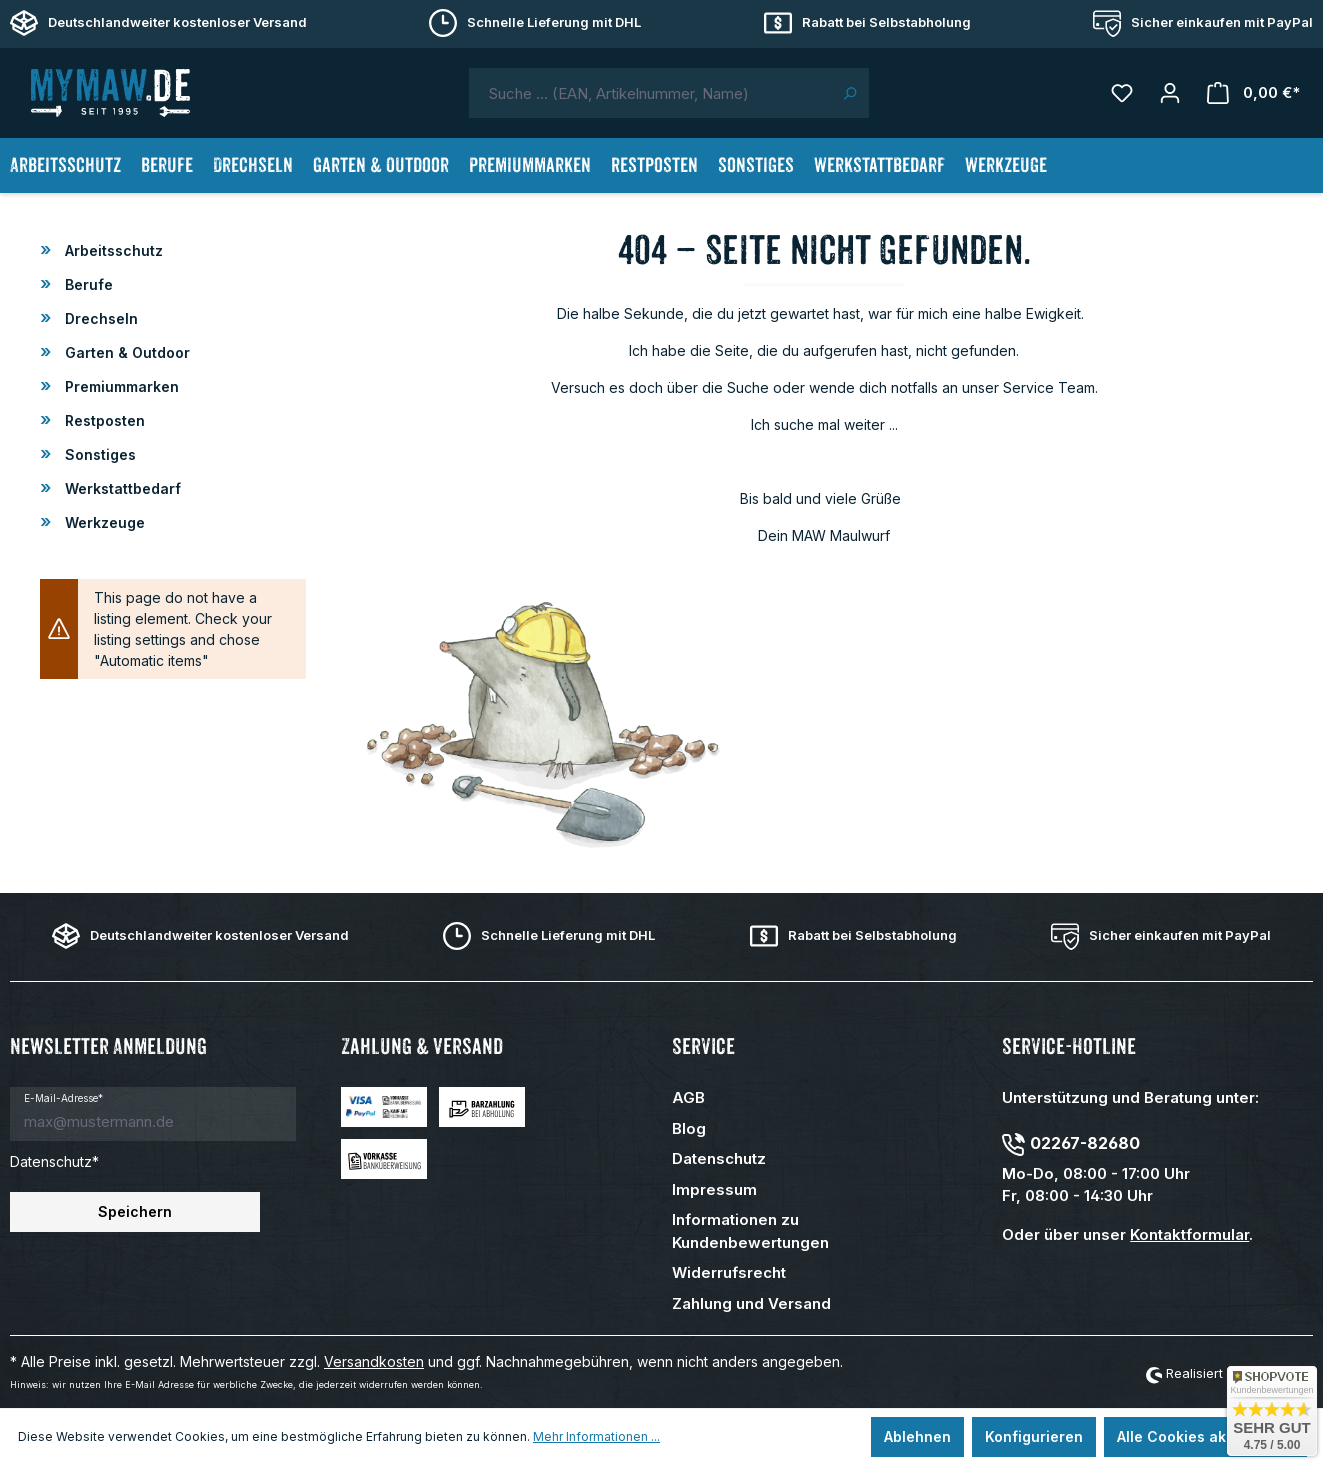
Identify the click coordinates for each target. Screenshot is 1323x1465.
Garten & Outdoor (125, 352)
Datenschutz (719, 1158)
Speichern (135, 1211)
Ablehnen (917, 1436)
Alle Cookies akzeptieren (1205, 1436)
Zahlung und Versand (751, 1303)
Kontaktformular (1189, 1234)
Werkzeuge (103, 522)
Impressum (714, 1189)
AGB (688, 1097)
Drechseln (99, 318)
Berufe (87, 284)
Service (703, 1046)
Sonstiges (98, 454)
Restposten (103, 420)
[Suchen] (849, 93)
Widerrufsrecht (729, 1272)
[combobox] (650, 93)
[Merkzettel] (1122, 93)
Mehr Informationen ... (596, 1436)
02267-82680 (1085, 1143)
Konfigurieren (1034, 1436)
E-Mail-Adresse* (63, 1098)
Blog (689, 1128)
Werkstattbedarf (121, 488)
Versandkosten (374, 1361)
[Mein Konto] (1170, 93)
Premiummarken (120, 386)
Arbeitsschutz (112, 250)
